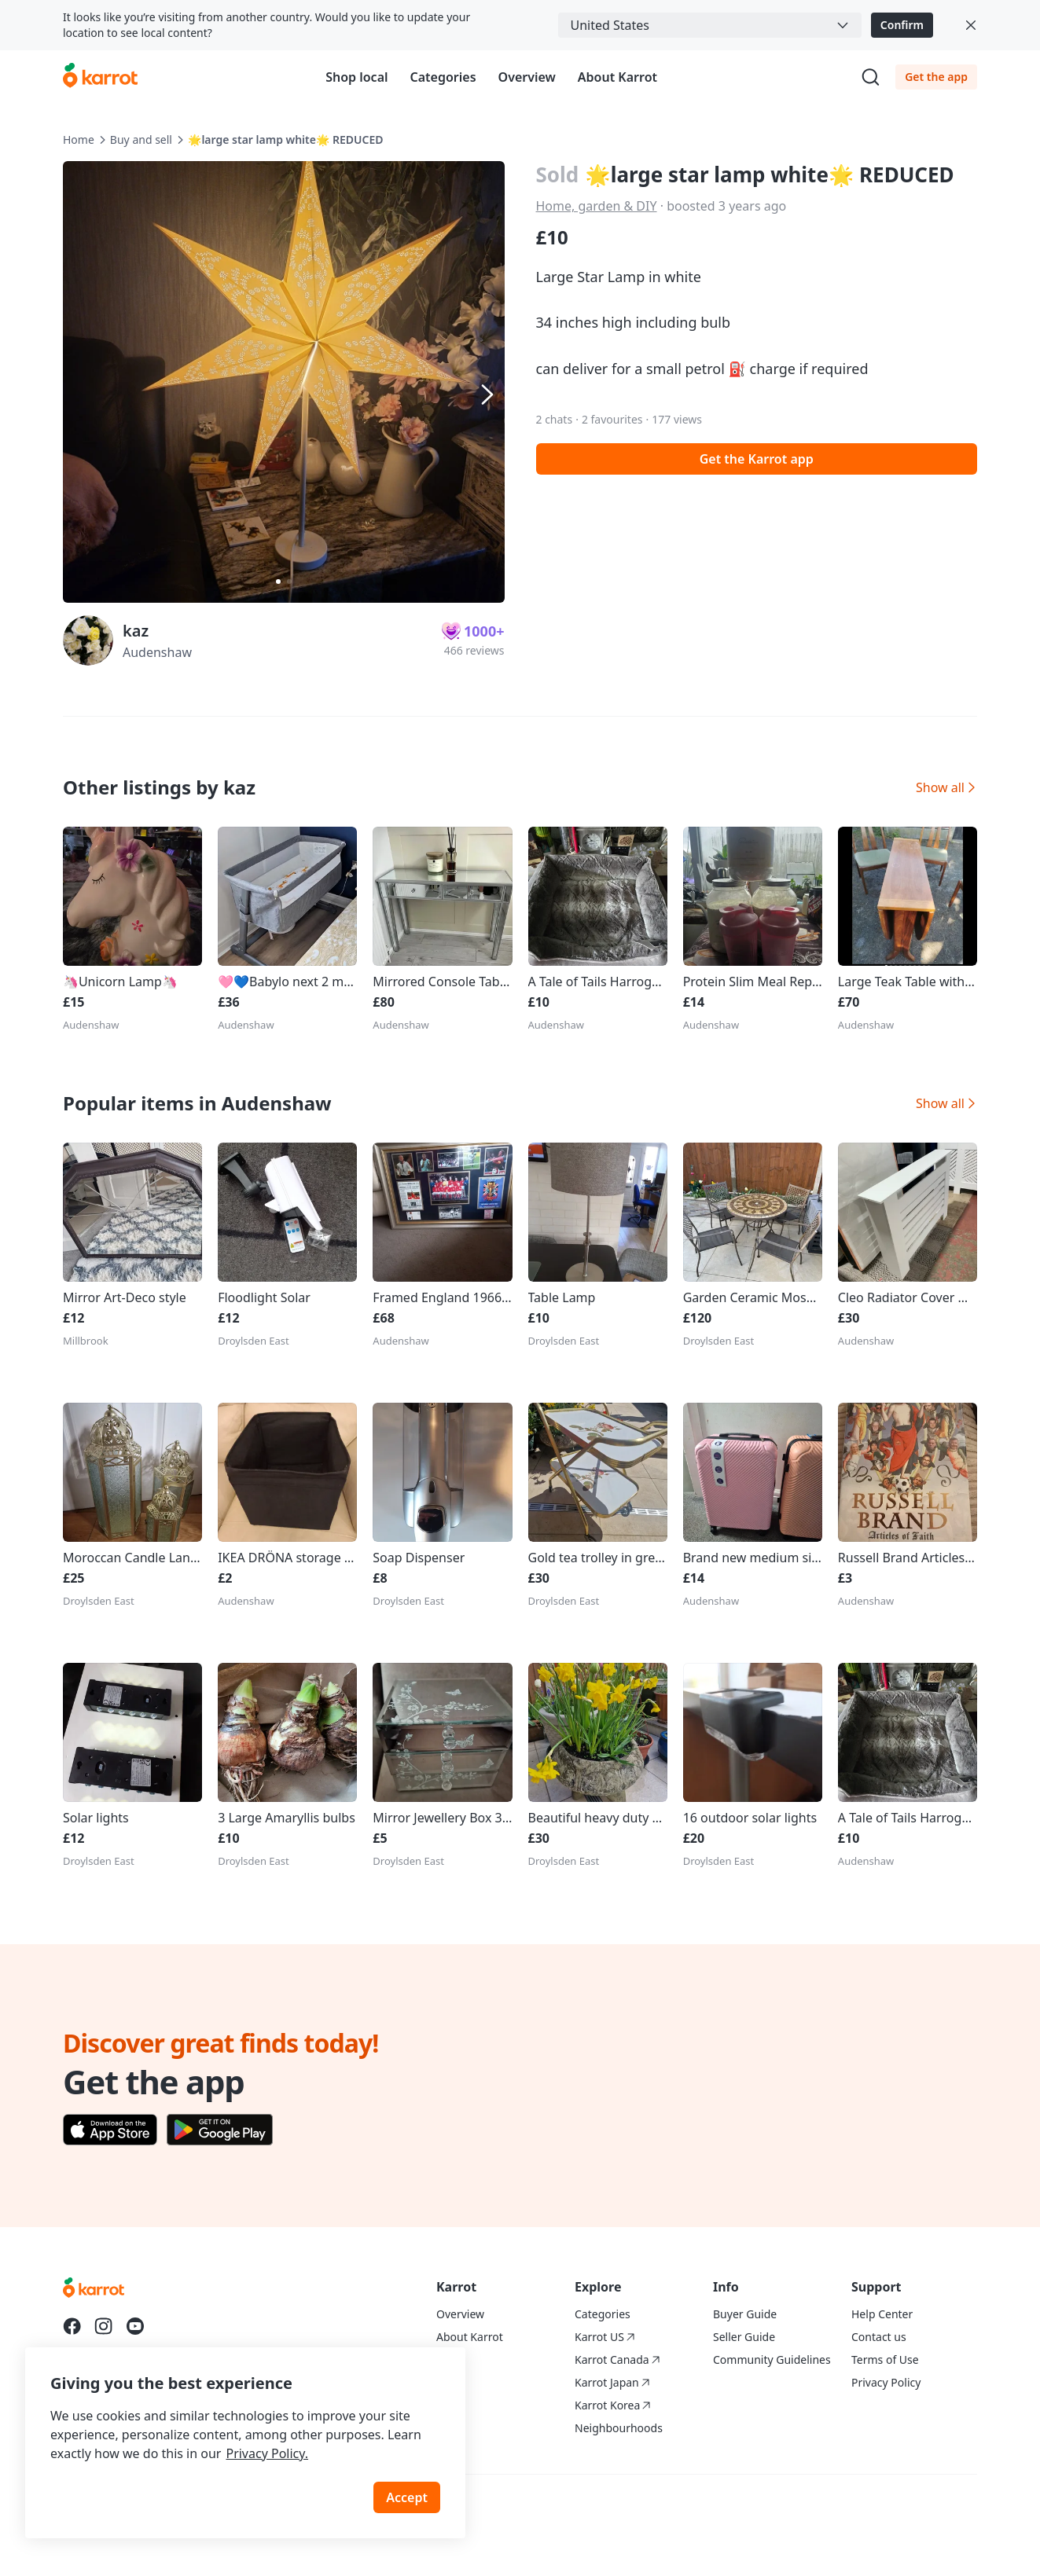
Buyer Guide (745, 2313)
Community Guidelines (772, 2359)
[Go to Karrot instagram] (103, 2326)
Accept (407, 2497)
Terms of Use (885, 2359)
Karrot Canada (617, 2359)
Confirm (902, 24)
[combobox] (710, 25)
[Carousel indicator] (278, 581)
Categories (443, 77)
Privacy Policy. (267, 2453)
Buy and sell (141, 139)
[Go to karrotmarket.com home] (100, 77)
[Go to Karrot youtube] (135, 2326)
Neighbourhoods (619, 2427)
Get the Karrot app (757, 459)
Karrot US (605, 2336)
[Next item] (485, 394)
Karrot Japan (612, 2382)
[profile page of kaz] (88, 640)
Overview (527, 77)
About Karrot (617, 77)
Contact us (878, 2336)
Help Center (882, 2313)
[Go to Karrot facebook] (72, 2326)
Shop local (356, 77)
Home (78, 139)
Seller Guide (744, 2336)
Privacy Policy (886, 2382)
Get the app (936, 76)
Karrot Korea (613, 2405)
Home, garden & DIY (596, 206)
